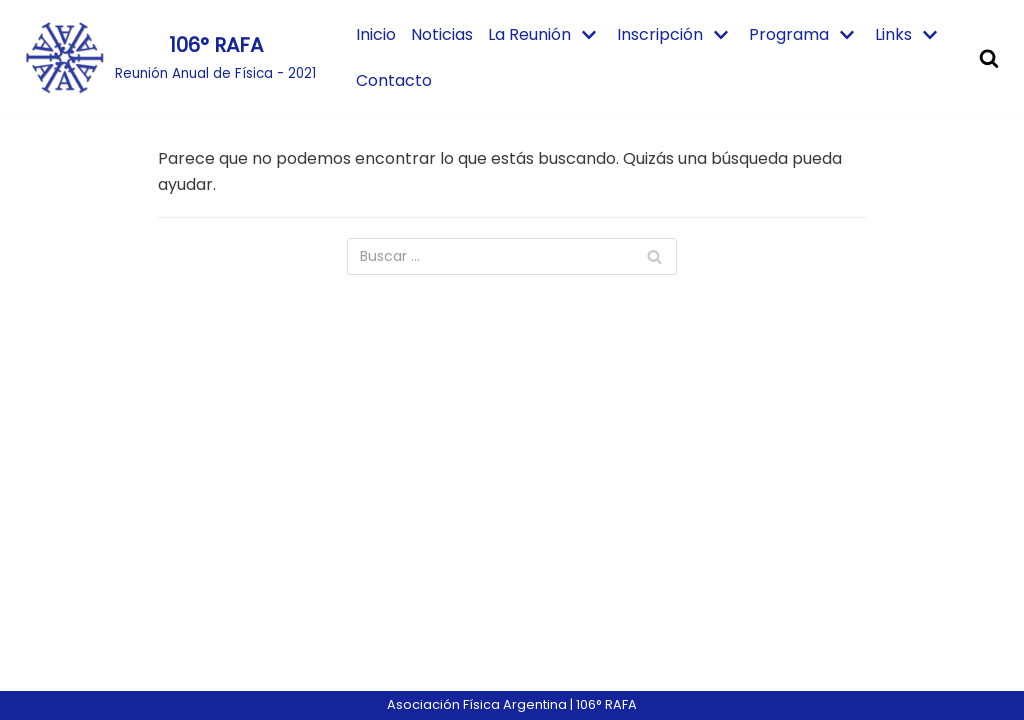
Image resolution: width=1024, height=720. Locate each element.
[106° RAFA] (170, 58)
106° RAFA (606, 704)
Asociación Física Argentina (477, 704)
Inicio (376, 34)
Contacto (394, 80)
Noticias (442, 34)
